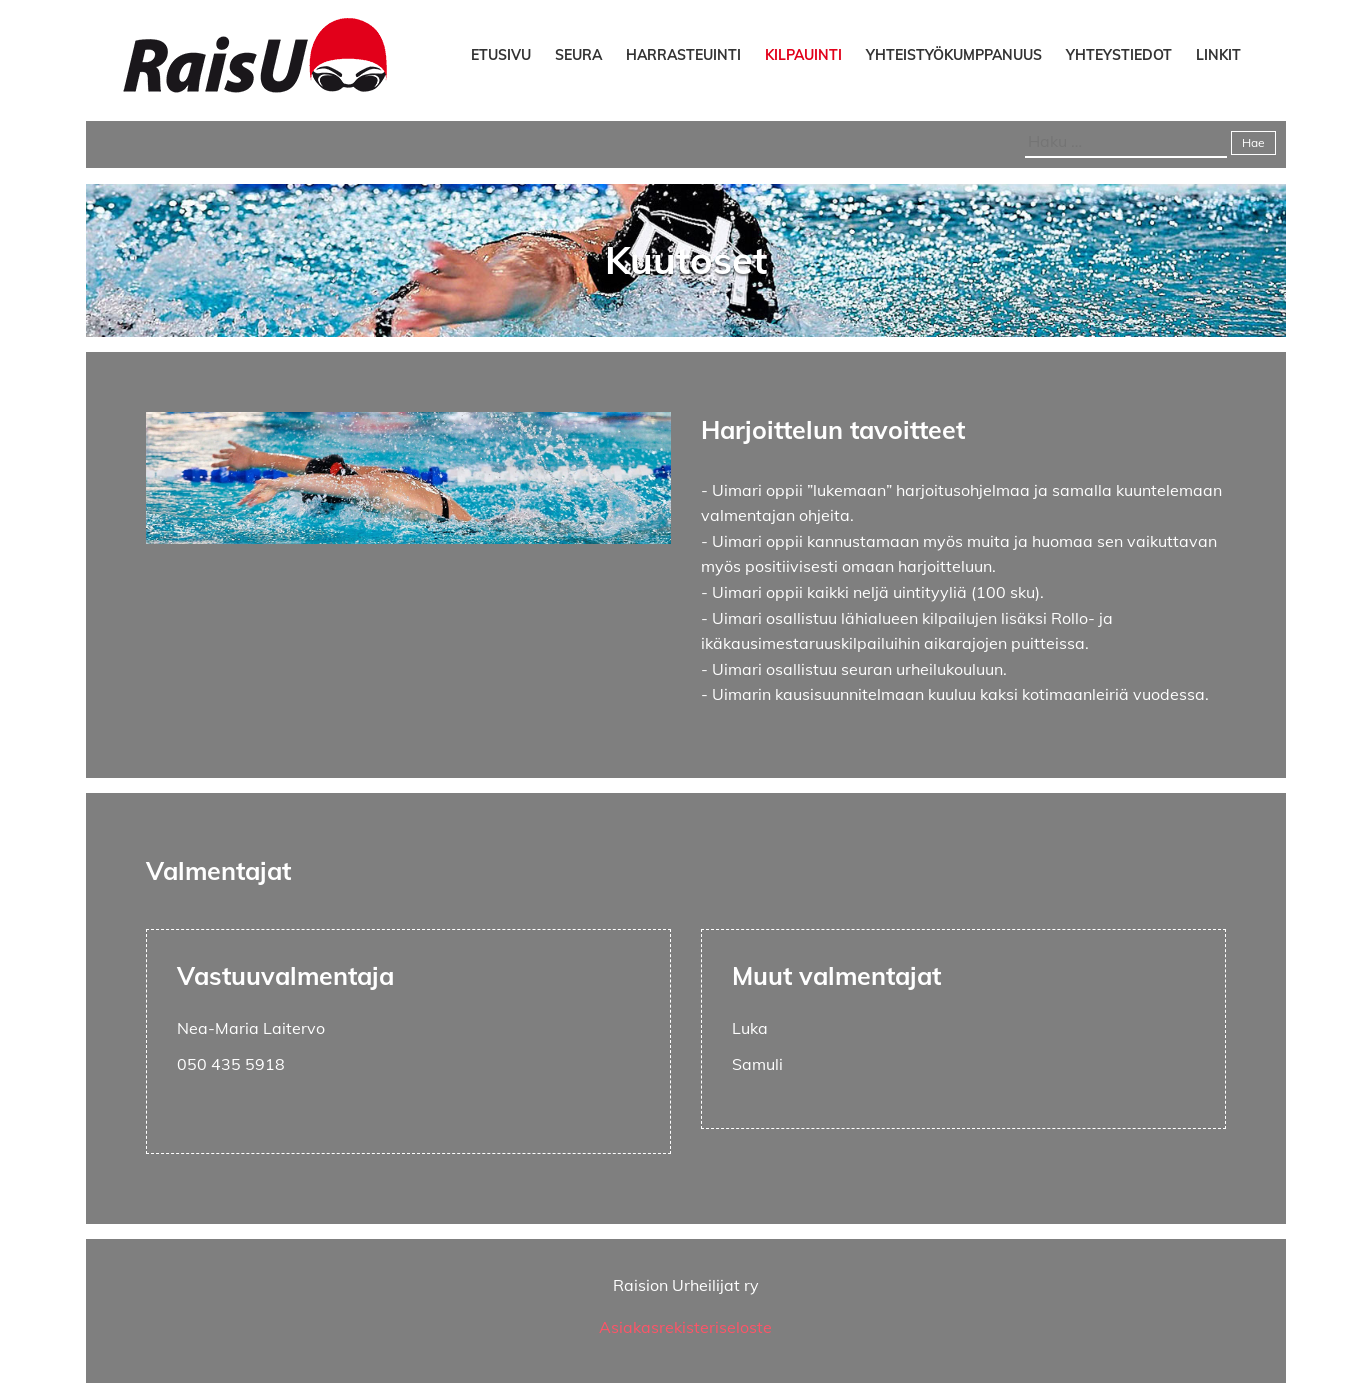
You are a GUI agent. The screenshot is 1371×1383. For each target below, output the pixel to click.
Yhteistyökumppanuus (954, 55)
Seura (578, 55)
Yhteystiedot (1119, 55)
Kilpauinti (803, 55)
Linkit (1218, 55)
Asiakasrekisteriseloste (685, 1327)
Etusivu (501, 55)
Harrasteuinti (683, 55)
